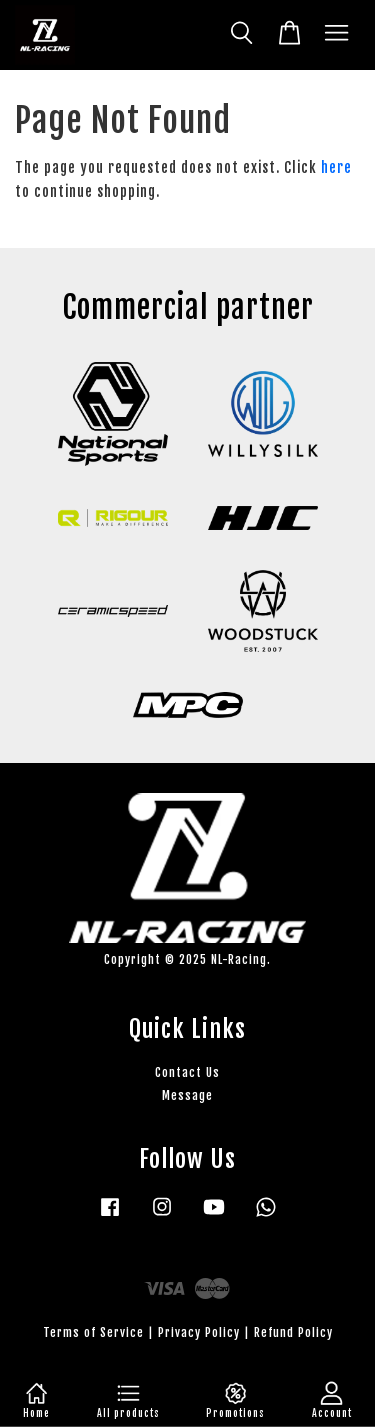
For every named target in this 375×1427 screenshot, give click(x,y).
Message (187, 1095)
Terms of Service (93, 1332)
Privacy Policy (199, 1332)
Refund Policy (293, 1332)
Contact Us (187, 1072)
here (336, 167)
